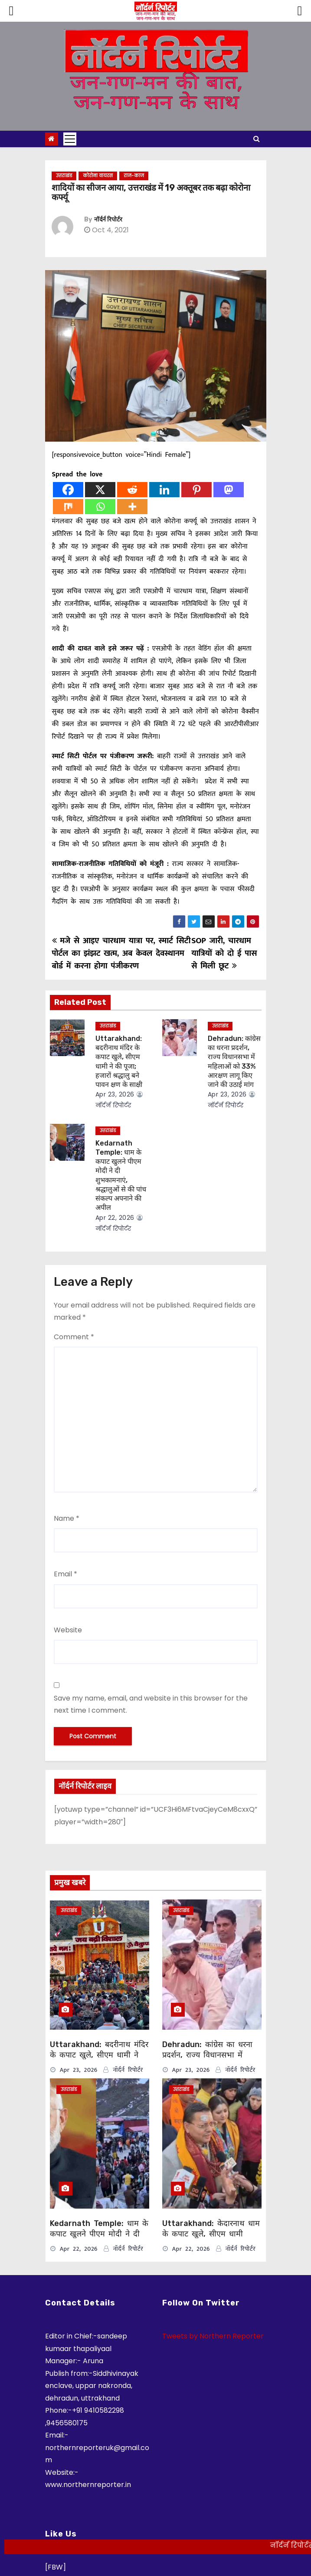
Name (66, 1518)
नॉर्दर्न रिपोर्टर (108, 219)
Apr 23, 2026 (114, 1094)
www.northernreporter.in (88, 2485)
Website (68, 1630)
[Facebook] (68, 489)
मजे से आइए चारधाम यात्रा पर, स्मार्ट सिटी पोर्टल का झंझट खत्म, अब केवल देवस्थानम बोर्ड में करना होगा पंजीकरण (121, 953)
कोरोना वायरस (98, 175)
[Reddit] (132, 489)
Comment (74, 1337)
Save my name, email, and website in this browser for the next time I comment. (151, 1704)
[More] (132, 506)
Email (65, 1574)
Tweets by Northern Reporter (213, 2336)
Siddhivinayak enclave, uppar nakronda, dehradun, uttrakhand (91, 2385)
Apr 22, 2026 (114, 1217)
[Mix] (68, 506)
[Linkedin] (164, 489)
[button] (256, 139)
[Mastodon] (228, 489)
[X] (100, 489)
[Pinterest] (196, 489)
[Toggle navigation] (70, 139)
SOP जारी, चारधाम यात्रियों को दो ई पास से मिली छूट (224, 953)
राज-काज (134, 175)
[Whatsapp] (100, 506)
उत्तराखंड (64, 175)
